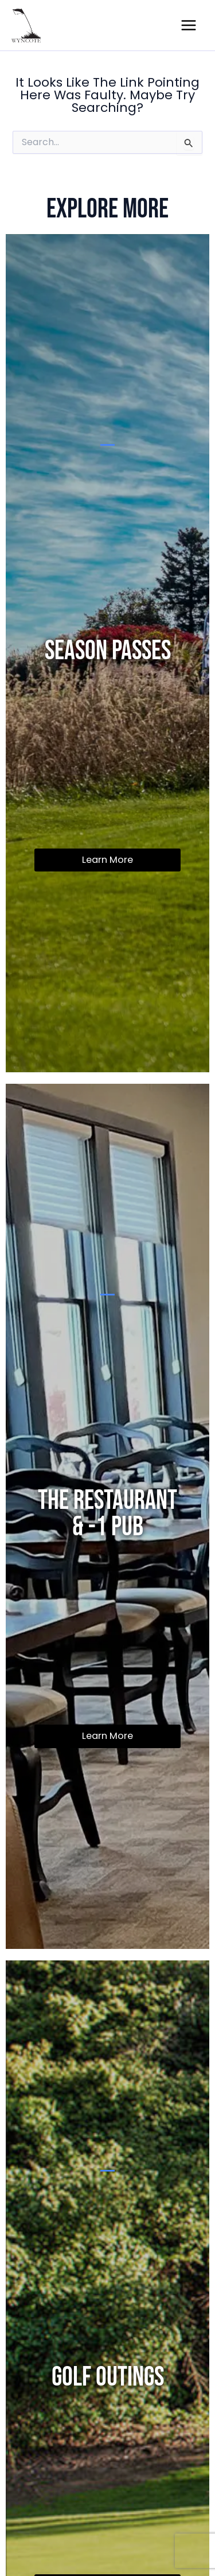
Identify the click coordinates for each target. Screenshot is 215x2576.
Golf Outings (108, 2377)
